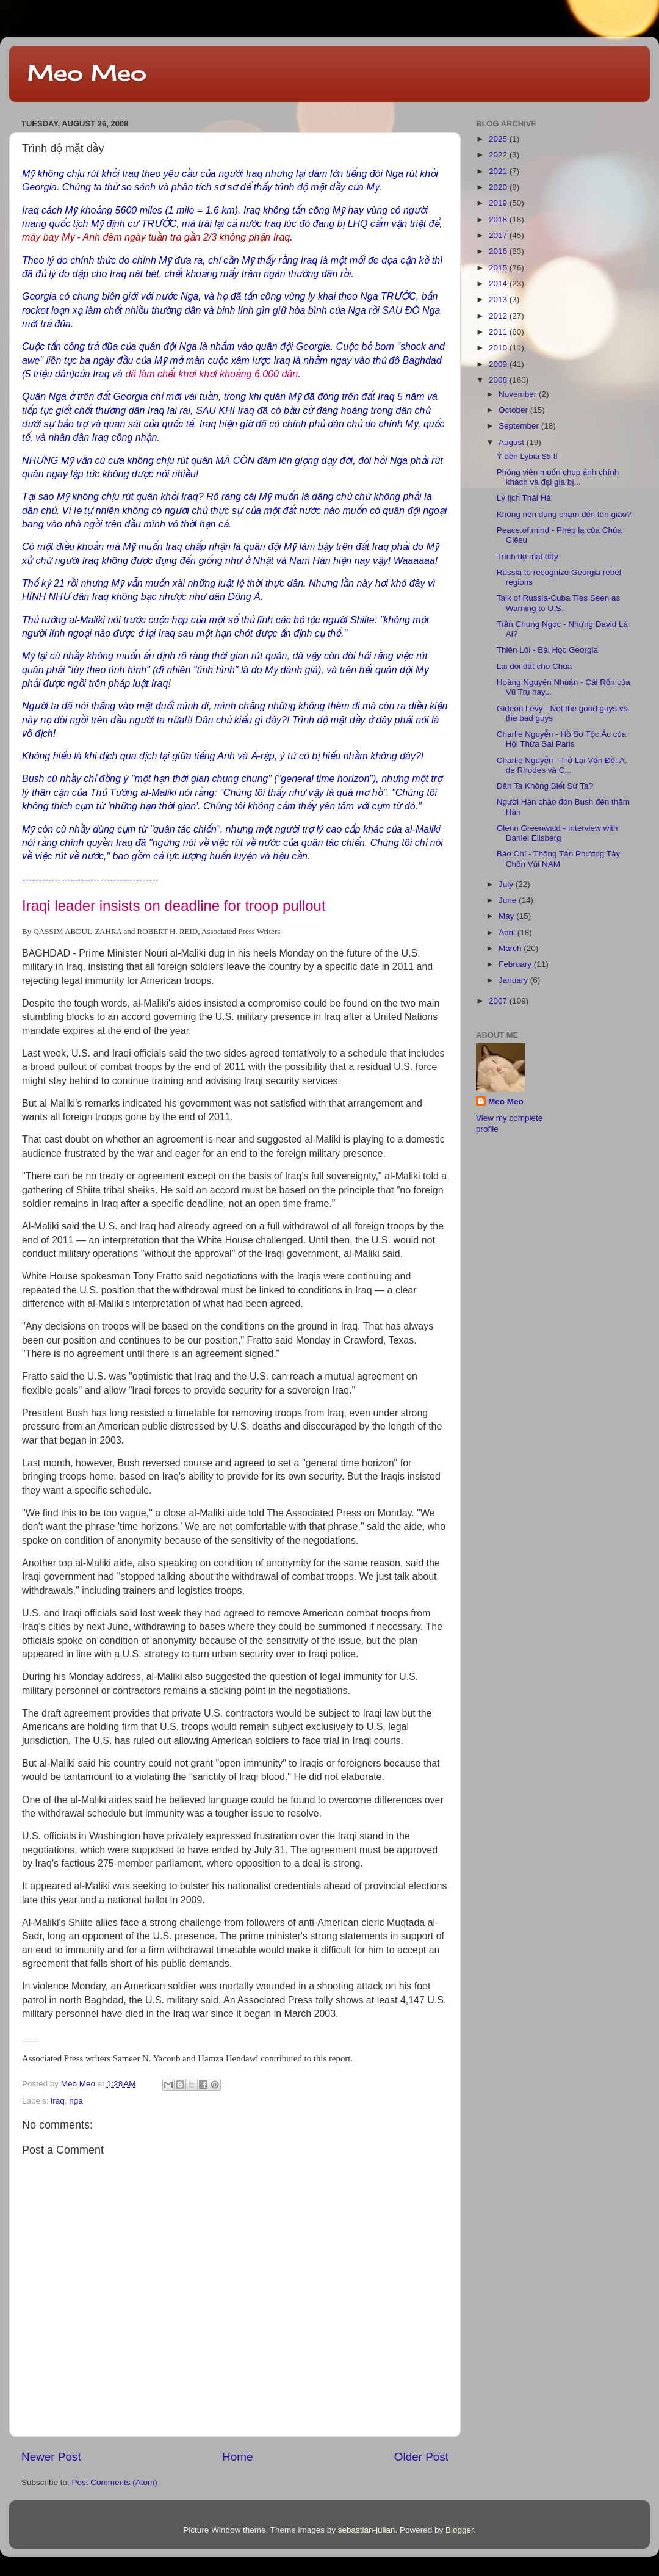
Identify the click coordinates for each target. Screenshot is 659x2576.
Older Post (421, 2456)
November (519, 394)
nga (76, 2100)
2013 (499, 299)
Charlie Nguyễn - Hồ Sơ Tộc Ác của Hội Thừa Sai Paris (561, 738)
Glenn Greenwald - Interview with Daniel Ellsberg (557, 832)
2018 (499, 219)
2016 (499, 251)
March (511, 948)
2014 (499, 283)
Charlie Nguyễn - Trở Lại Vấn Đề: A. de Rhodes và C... (562, 765)
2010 (499, 347)
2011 (499, 331)
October (514, 409)
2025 (499, 138)
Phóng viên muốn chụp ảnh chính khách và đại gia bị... (558, 477)
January (514, 980)
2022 (499, 154)
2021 (499, 171)
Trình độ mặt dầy (527, 556)
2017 (499, 235)
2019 (499, 203)
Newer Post (51, 2456)
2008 (499, 380)
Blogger (459, 2529)
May (507, 916)
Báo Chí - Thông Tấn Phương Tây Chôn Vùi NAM (559, 858)
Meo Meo (86, 72)
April (508, 932)
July (507, 884)
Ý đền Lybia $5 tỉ (527, 456)
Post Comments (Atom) (114, 2482)
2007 (499, 1000)
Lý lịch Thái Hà (524, 497)
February (516, 964)
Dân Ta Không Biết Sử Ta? (545, 786)
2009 (499, 364)
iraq (58, 2100)
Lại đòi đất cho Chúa (534, 666)
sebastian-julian (366, 2529)
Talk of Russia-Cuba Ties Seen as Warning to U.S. (559, 602)
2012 (499, 315)
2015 (499, 267)
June (509, 900)
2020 (499, 187)
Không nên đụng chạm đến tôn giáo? (564, 514)
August (513, 442)
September (520, 425)
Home (237, 2456)
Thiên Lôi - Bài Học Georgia (547, 649)
